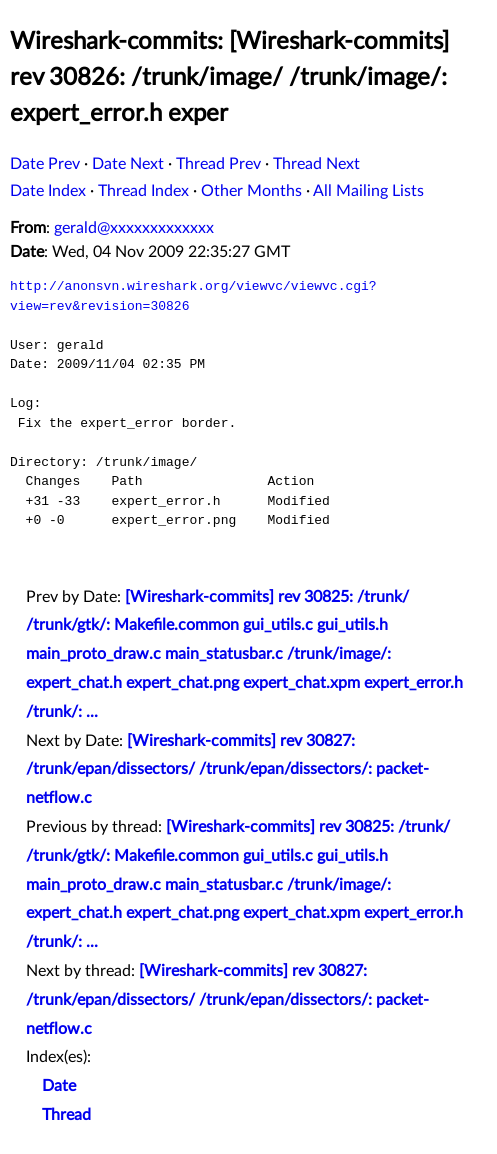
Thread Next (316, 164)
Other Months (251, 191)
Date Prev (45, 164)
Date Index (48, 191)
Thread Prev (218, 164)
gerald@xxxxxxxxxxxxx (134, 228)
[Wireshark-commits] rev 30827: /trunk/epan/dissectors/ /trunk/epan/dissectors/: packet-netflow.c (227, 770)
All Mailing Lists (368, 191)
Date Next (128, 164)
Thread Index (143, 191)
